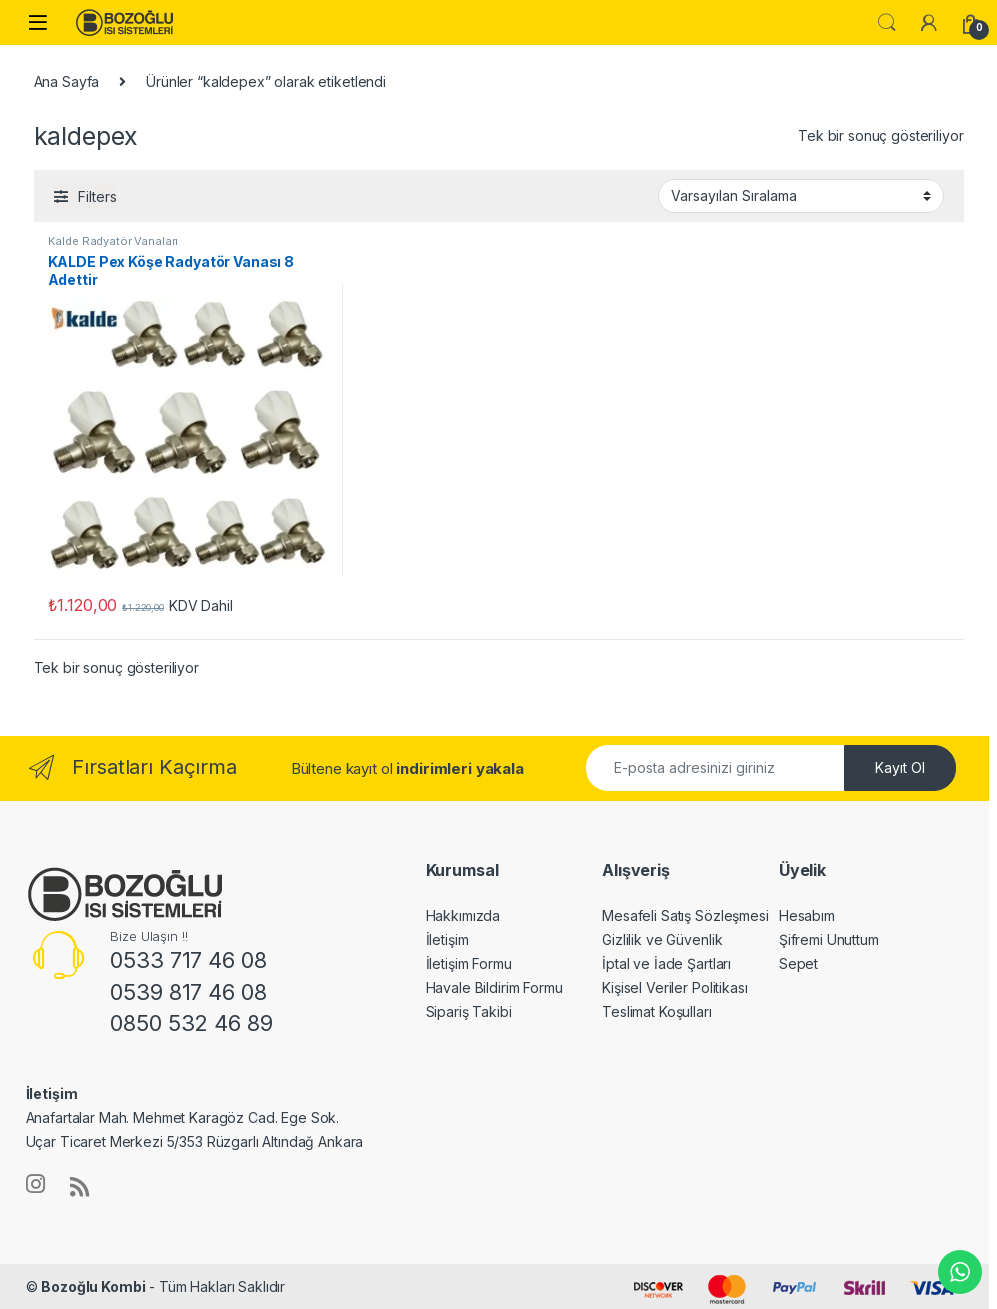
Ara (887, 23)
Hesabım (807, 915)
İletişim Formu (469, 963)
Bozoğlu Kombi (93, 1286)
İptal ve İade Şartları (666, 963)
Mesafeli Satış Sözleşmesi (685, 915)
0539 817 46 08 (188, 992)
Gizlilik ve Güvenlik (662, 939)
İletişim (447, 939)
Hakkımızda (463, 915)
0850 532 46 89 (191, 1023)
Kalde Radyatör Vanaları (113, 241)
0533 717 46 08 (188, 960)
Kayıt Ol (900, 767)
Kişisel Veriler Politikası (674, 987)
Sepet (798, 963)
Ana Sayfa (67, 81)
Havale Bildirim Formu (494, 987)
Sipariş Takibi (469, 1011)
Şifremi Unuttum (829, 939)
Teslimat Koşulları (656, 1011)
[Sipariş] (801, 196)
